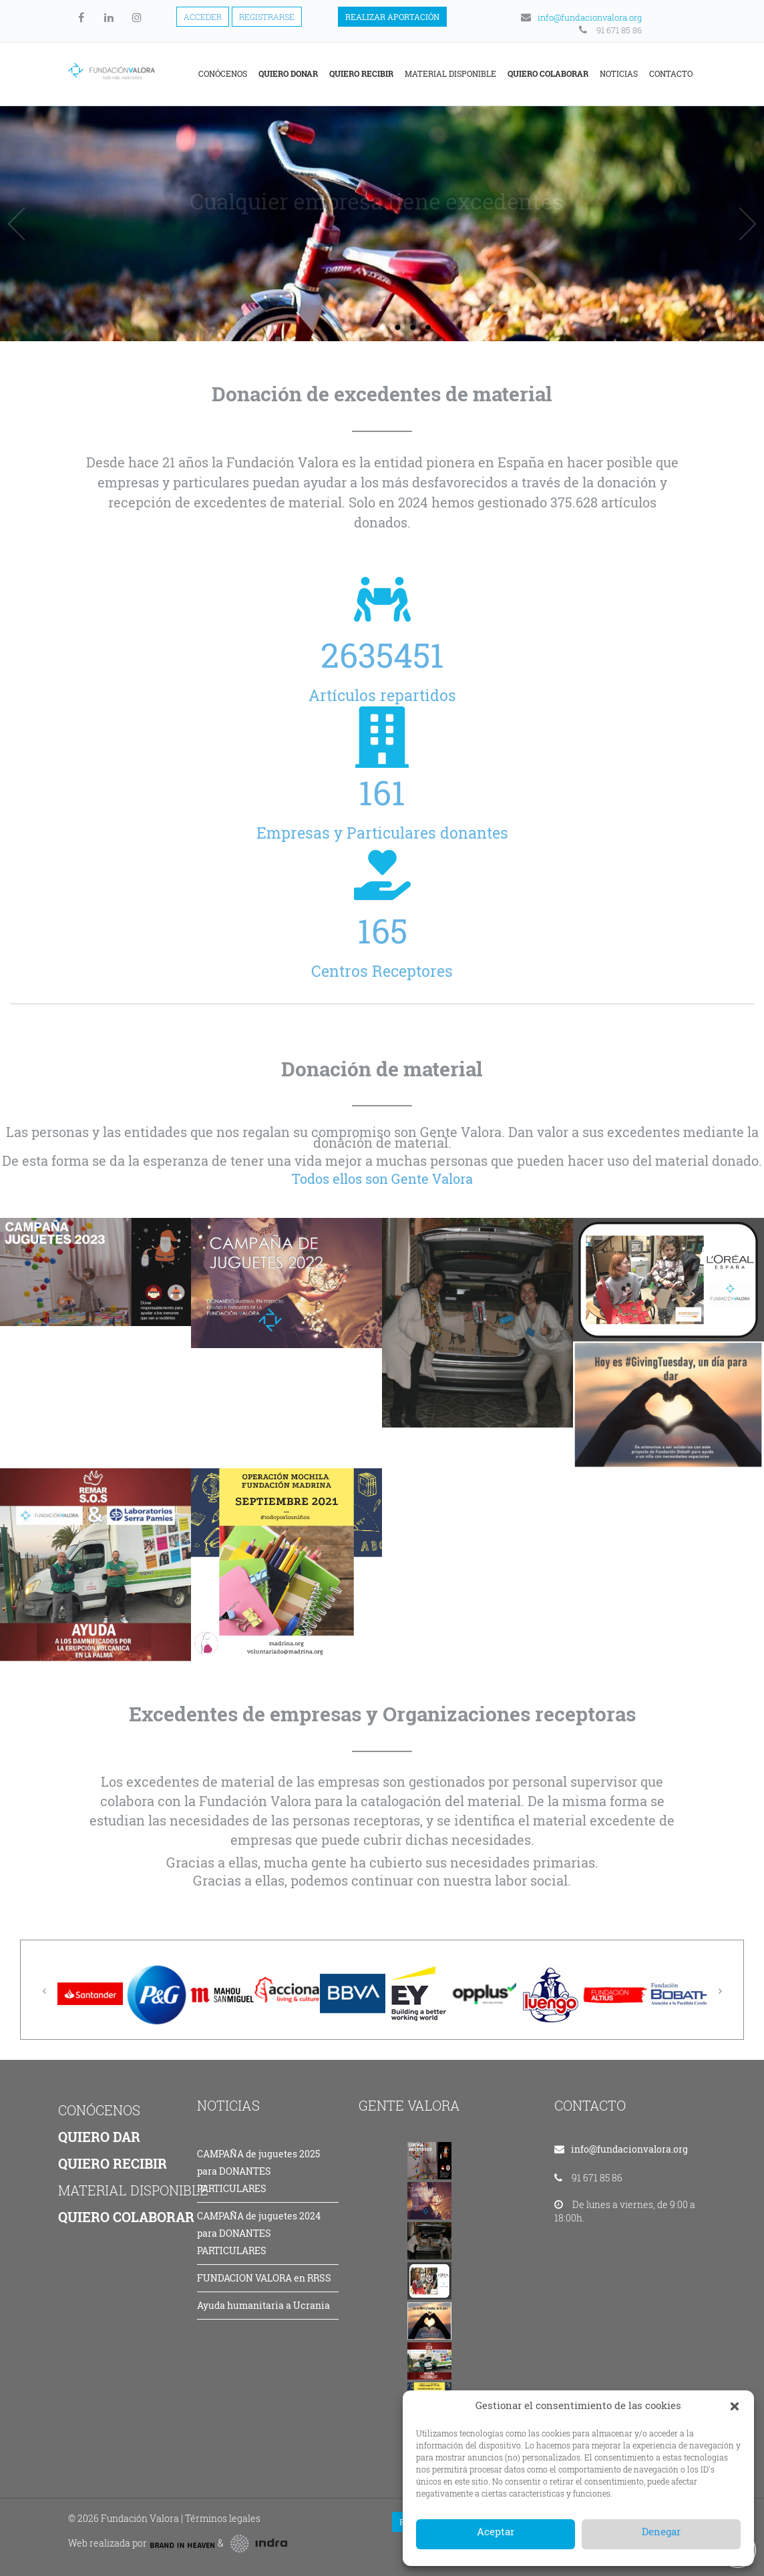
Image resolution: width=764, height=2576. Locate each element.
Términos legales (222, 2518)
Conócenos (222, 73)
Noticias (619, 73)
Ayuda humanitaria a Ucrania (263, 2305)
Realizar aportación (392, 16)
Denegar (661, 2531)
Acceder (203, 16)
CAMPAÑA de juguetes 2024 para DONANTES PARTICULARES (259, 2233)
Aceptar (495, 2531)
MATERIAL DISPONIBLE (133, 2190)
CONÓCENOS (99, 2110)
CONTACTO (590, 2105)
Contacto (671, 73)
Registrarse (267, 16)
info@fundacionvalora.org (580, 17)
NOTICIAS (228, 2105)
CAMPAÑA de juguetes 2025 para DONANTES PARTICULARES (258, 2171)
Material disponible (450, 73)
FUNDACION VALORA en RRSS (264, 2278)
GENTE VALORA (409, 2105)
